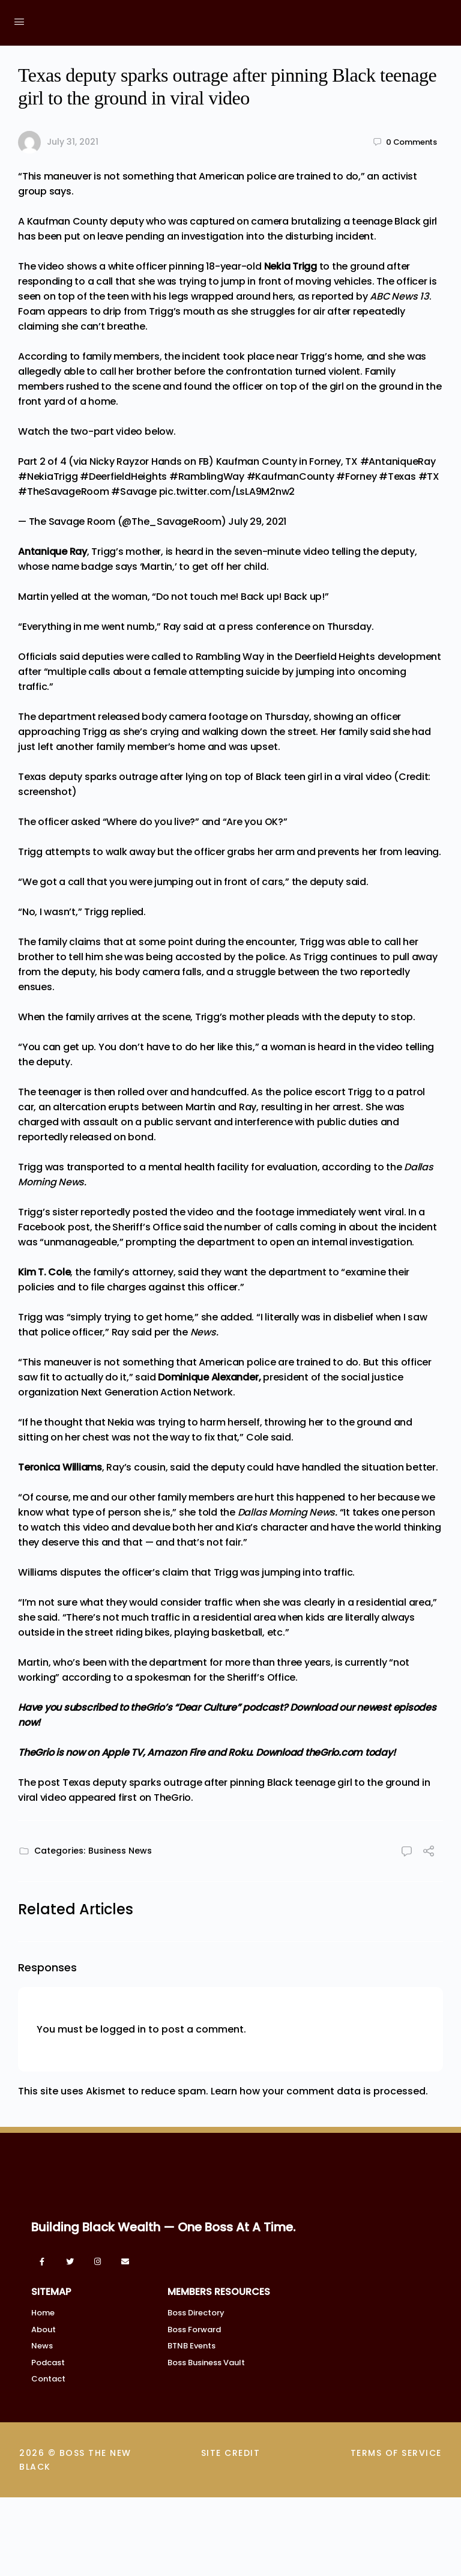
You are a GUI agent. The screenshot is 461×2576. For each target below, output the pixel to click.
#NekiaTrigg (47, 476)
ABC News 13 (399, 296)
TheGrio (172, 1797)
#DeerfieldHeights (123, 476)
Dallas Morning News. (287, 1512)
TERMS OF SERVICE (396, 2457)
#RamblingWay (206, 476)
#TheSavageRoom (63, 491)
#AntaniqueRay (398, 461)
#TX (428, 476)
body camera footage (194, 717)
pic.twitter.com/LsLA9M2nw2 (227, 491)
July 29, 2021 (257, 521)
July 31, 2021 (72, 142)
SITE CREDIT (231, 2457)
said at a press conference (246, 626)
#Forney (356, 476)
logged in (123, 2029)
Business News (120, 1851)
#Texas (397, 476)
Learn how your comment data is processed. (319, 2091)
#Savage (133, 491)
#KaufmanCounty (290, 476)
